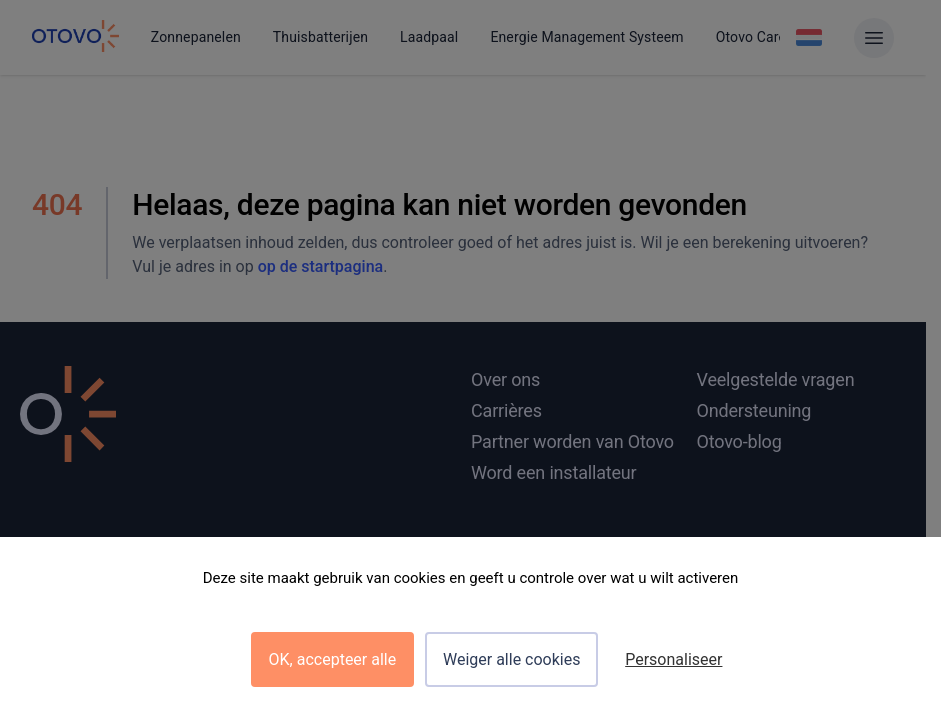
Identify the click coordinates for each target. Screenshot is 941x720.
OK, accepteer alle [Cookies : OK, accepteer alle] (333, 659)
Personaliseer (673, 659)
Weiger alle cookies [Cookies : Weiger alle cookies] (512, 659)
